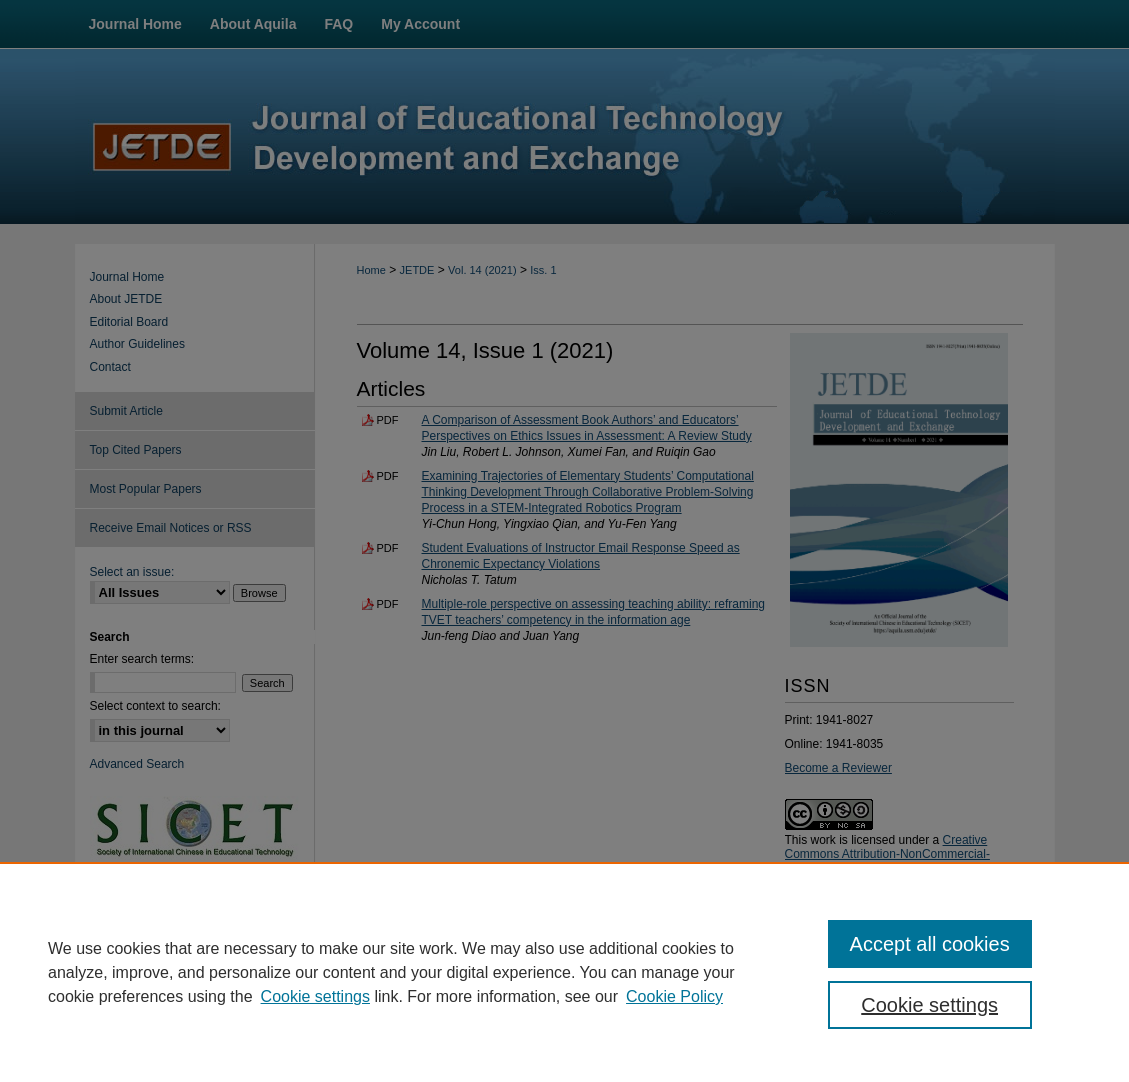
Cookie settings (315, 996)
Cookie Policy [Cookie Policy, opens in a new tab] (674, 996)
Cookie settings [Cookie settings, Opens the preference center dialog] (929, 1005)
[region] (564, 972)
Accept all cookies (930, 944)
